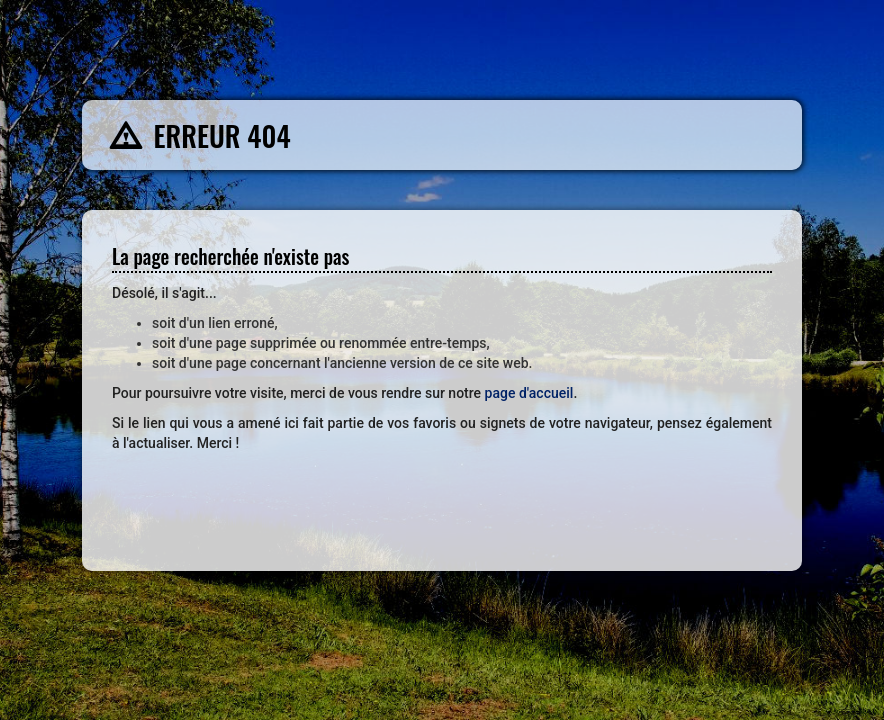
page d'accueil (529, 393)
